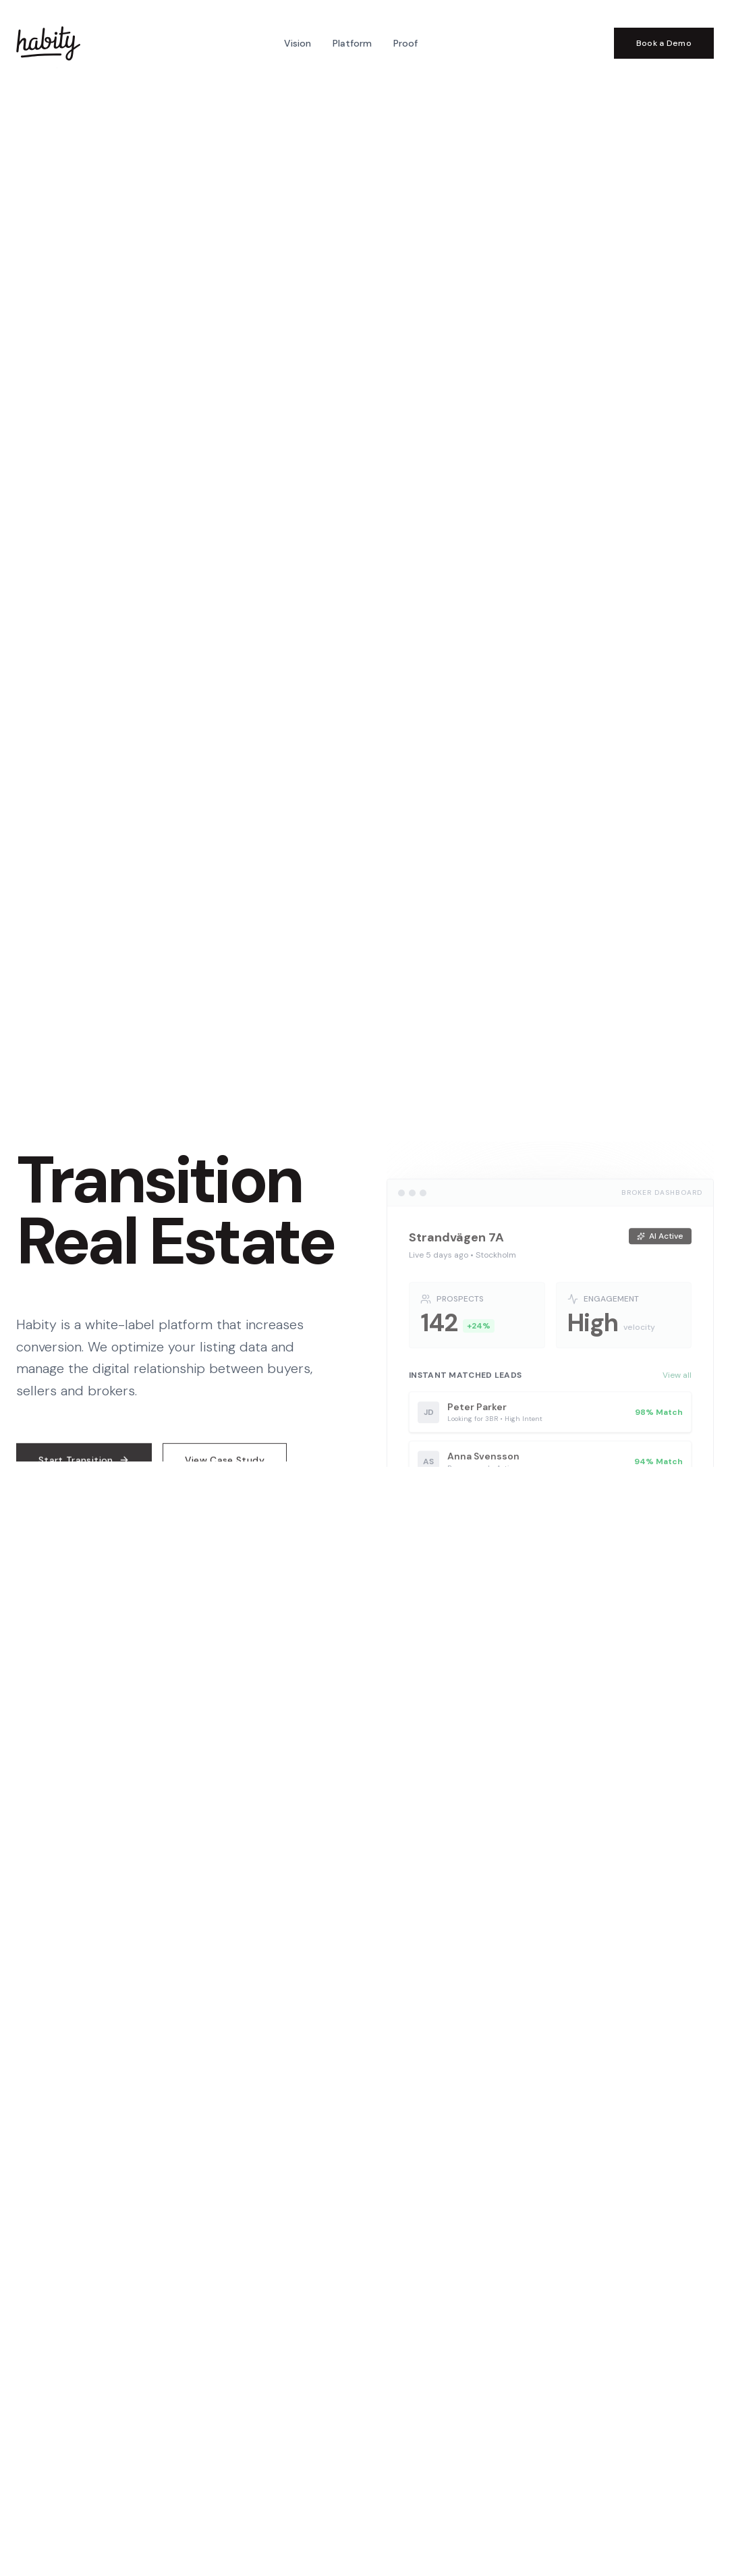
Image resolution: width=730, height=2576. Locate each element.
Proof (405, 43)
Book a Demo (664, 43)
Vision (297, 43)
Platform (352, 43)
